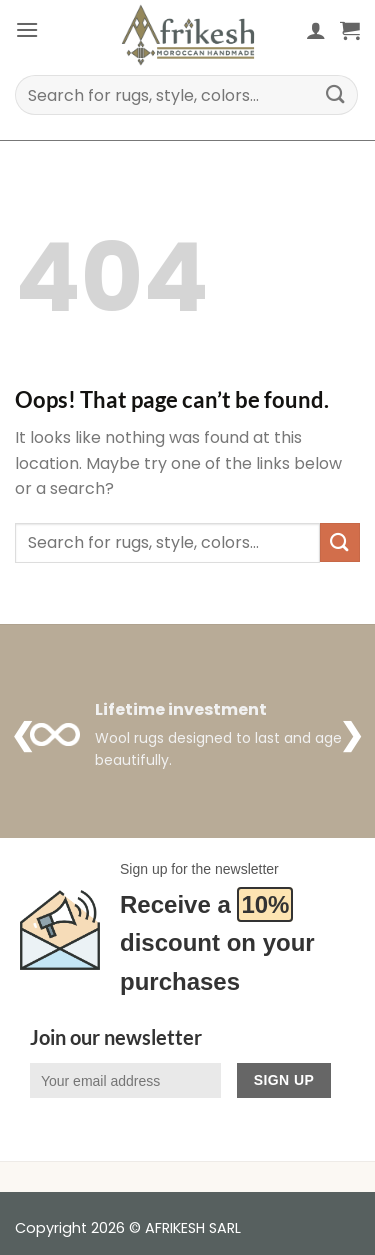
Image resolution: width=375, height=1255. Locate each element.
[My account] (316, 30)
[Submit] (336, 94)
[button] (27, 29)
